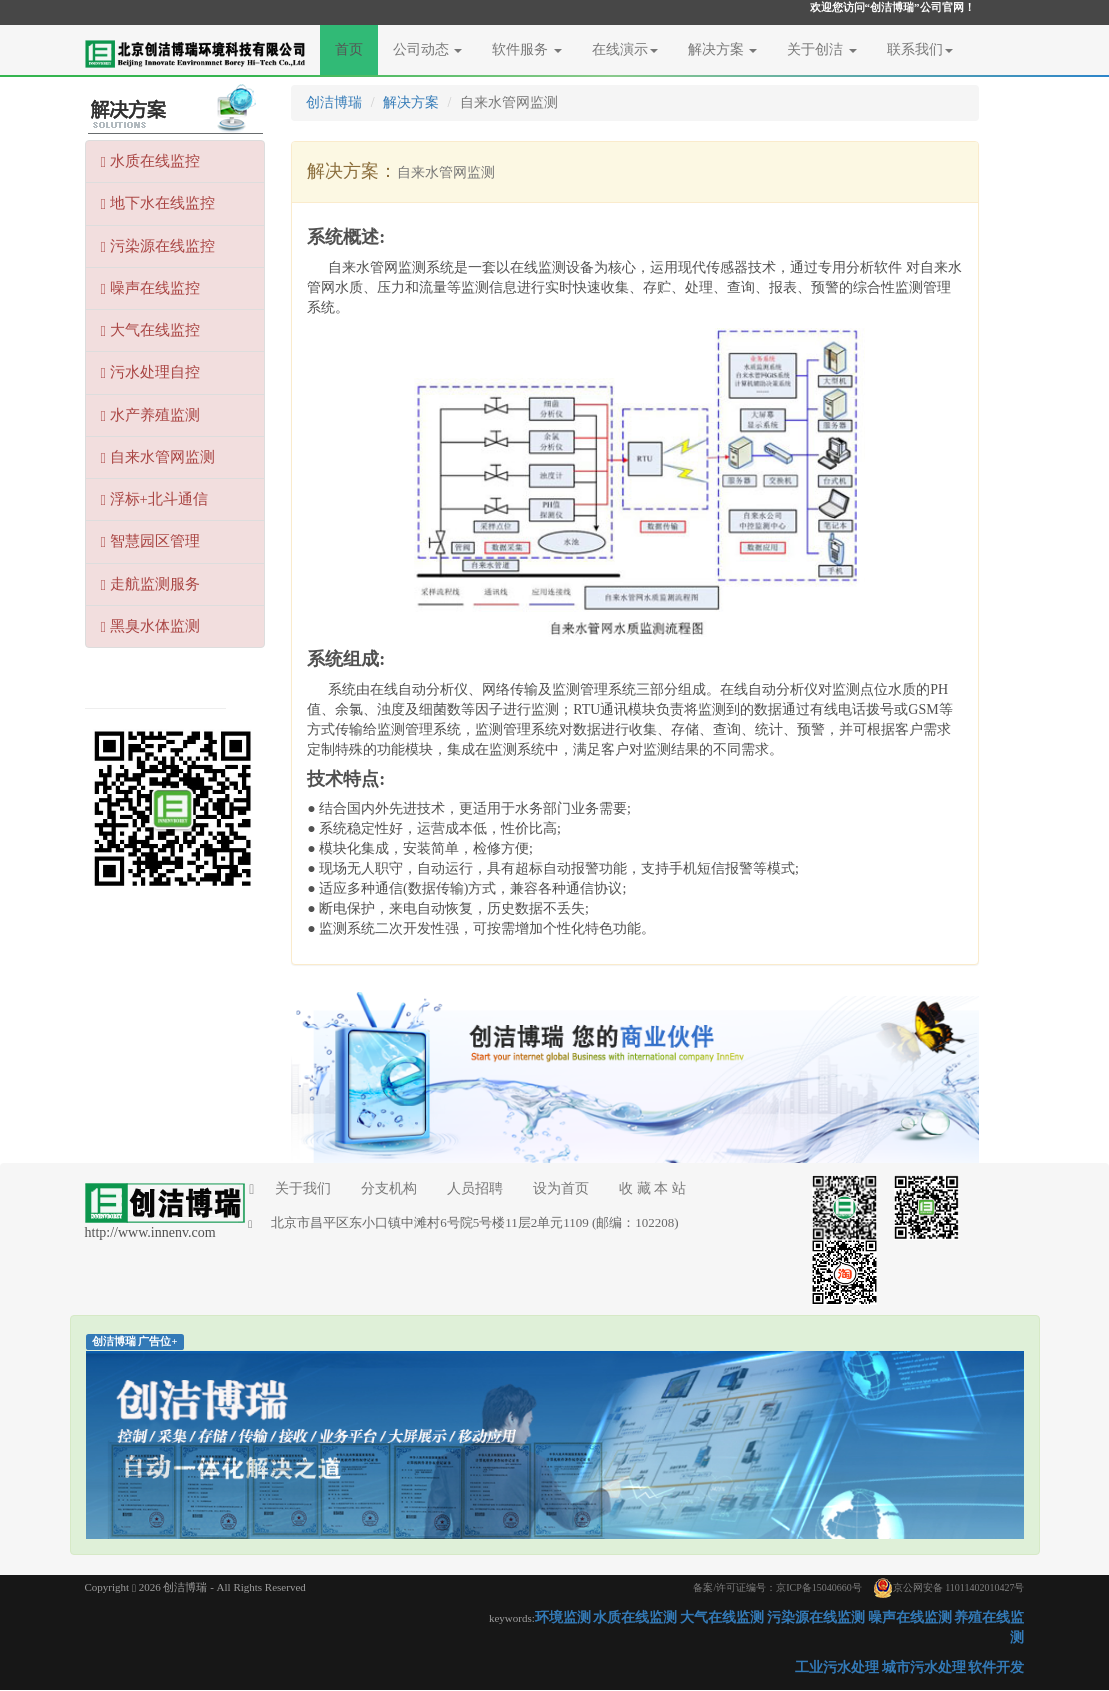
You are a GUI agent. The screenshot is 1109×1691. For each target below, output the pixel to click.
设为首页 (561, 1188)
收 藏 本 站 (652, 1188)
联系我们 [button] (920, 49)
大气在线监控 (150, 330)
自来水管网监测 (158, 457)
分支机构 (389, 1188)
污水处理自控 (150, 372)
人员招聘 (475, 1188)
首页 (356, 48)
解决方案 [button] (723, 49)
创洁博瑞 (334, 102)
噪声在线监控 (150, 288)
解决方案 (411, 102)
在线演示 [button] (625, 49)
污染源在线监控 (158, 246)
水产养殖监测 (150, 415)
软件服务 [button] (527, 49)
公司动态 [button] (428, 49)
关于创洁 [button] (822, 49)
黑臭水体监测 (150, 626)
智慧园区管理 (150, 541)
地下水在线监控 (158, 203)
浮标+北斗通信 (154, 499)
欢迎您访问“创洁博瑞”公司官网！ (892, 7)
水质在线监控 (150, 161)
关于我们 (290, 1189)
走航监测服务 (150, 584)
